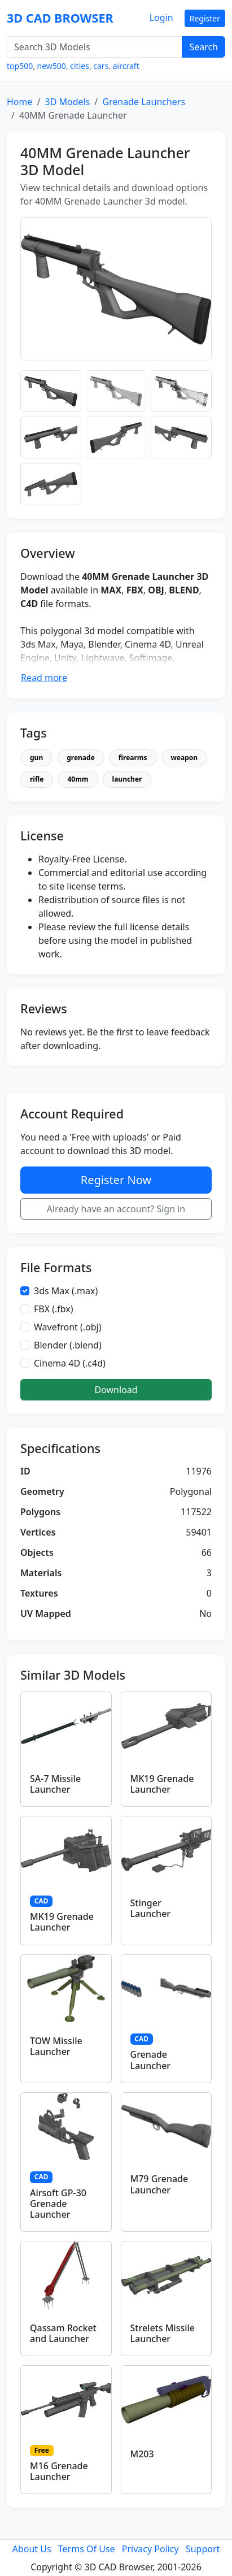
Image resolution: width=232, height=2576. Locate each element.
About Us (31, 2549)
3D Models (67, 102)
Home (20, 102)
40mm (77, 779)
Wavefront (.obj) (68, 1327)
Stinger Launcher (150, 1908)
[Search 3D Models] (94, 47)
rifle (36, 779)
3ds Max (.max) (66, 1291)
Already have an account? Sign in (116, 1209)
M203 (142, 2454)
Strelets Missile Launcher (162, 2333)
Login (161, 17)
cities (79, 65)
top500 (20, 65)
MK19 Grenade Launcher (162, 1784)
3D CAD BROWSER (60, 18)
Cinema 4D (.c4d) (70, 1363)
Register (205, 18)
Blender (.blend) (68, 1345)
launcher (127, 779)
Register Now (116, 1179)
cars (100, 65)
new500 (51, 65)
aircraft (126, 65)
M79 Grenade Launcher (159, 2184)
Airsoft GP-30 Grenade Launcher (58, 2204)
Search (203, 47)
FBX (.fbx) (53, 1309)
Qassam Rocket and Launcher (63, 2333)
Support (203, 2549)
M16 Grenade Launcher (59, 2471)
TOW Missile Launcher (56, 2046)
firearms (133, 757)
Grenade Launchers (143, 102)
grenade (81, 757)
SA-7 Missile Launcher (55, 1784)
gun (36, 757)
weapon (184, 757)
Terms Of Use (86, 2549)
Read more (44, 677)
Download (115, 1390)
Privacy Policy (150, 2549)
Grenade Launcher (150, 2059)
